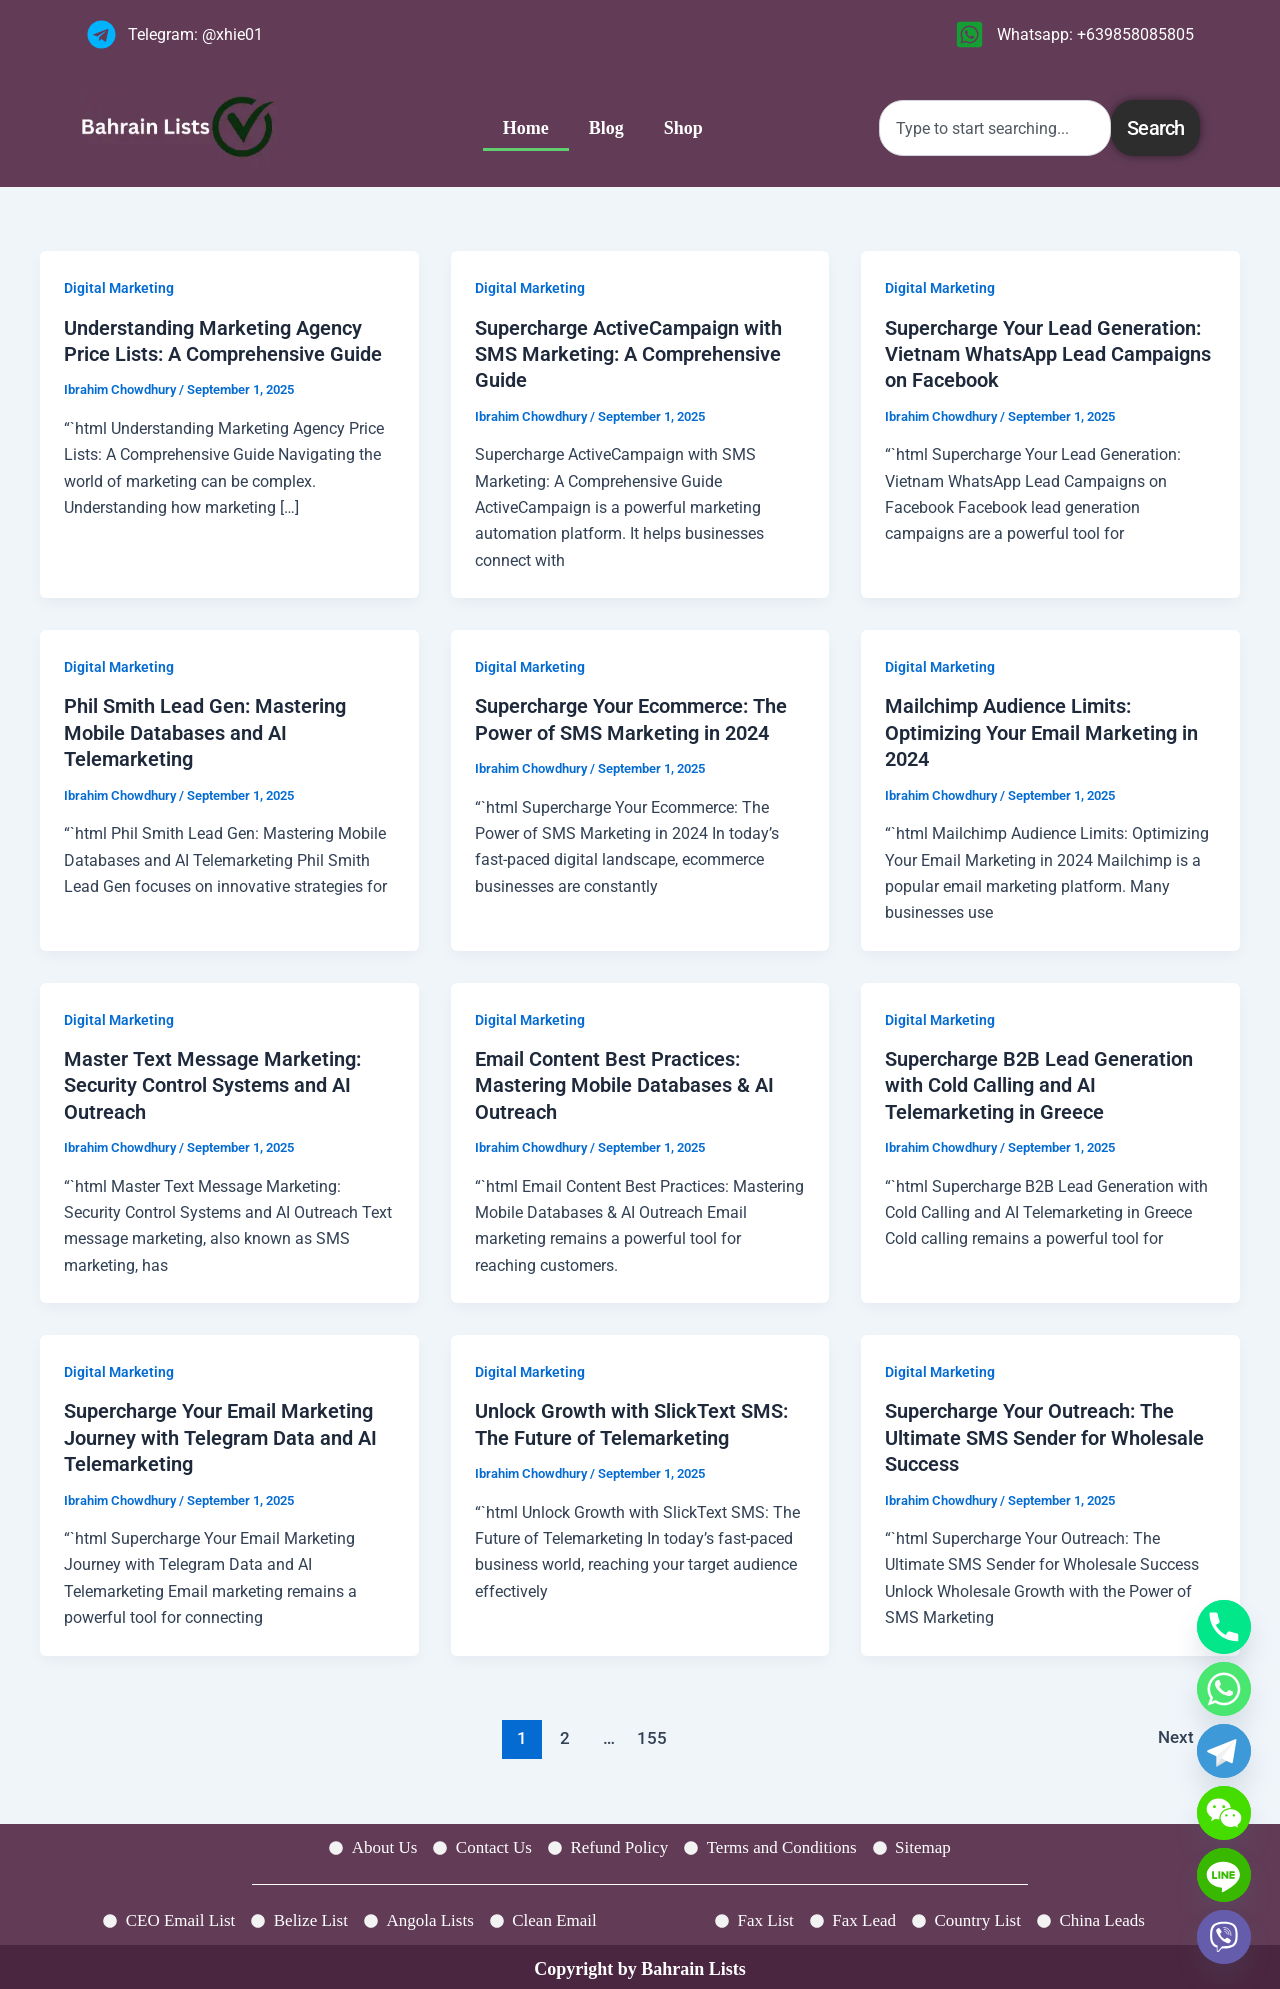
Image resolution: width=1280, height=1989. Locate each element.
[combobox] (995, 128)
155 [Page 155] (652, 1733)
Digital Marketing (119, 288)
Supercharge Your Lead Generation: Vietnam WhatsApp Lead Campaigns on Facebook (1048, 354)
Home (526, 128)
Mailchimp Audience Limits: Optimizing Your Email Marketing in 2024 (1041, 731)
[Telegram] (1224, 1751)
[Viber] (1224, 1937)
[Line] (1224, 1875)
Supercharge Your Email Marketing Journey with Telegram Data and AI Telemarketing (220, 1434)
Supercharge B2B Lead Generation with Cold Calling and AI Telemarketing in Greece (1039, 1082)
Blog (606, 128)
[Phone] (1224, 1627)
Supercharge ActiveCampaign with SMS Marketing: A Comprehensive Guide (628, 354)
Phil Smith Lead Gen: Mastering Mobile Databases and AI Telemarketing (205, 731)
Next (1185, 1733)
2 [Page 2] (564, 1733)
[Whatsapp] (1224, 1689)
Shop (683, 128)
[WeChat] (1224, 1813)
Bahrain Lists (693, 1963)
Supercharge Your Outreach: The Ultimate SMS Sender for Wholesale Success (1044, 1434)
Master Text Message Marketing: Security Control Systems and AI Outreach (212, 1082)
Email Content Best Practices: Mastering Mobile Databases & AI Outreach (624, 1082)
